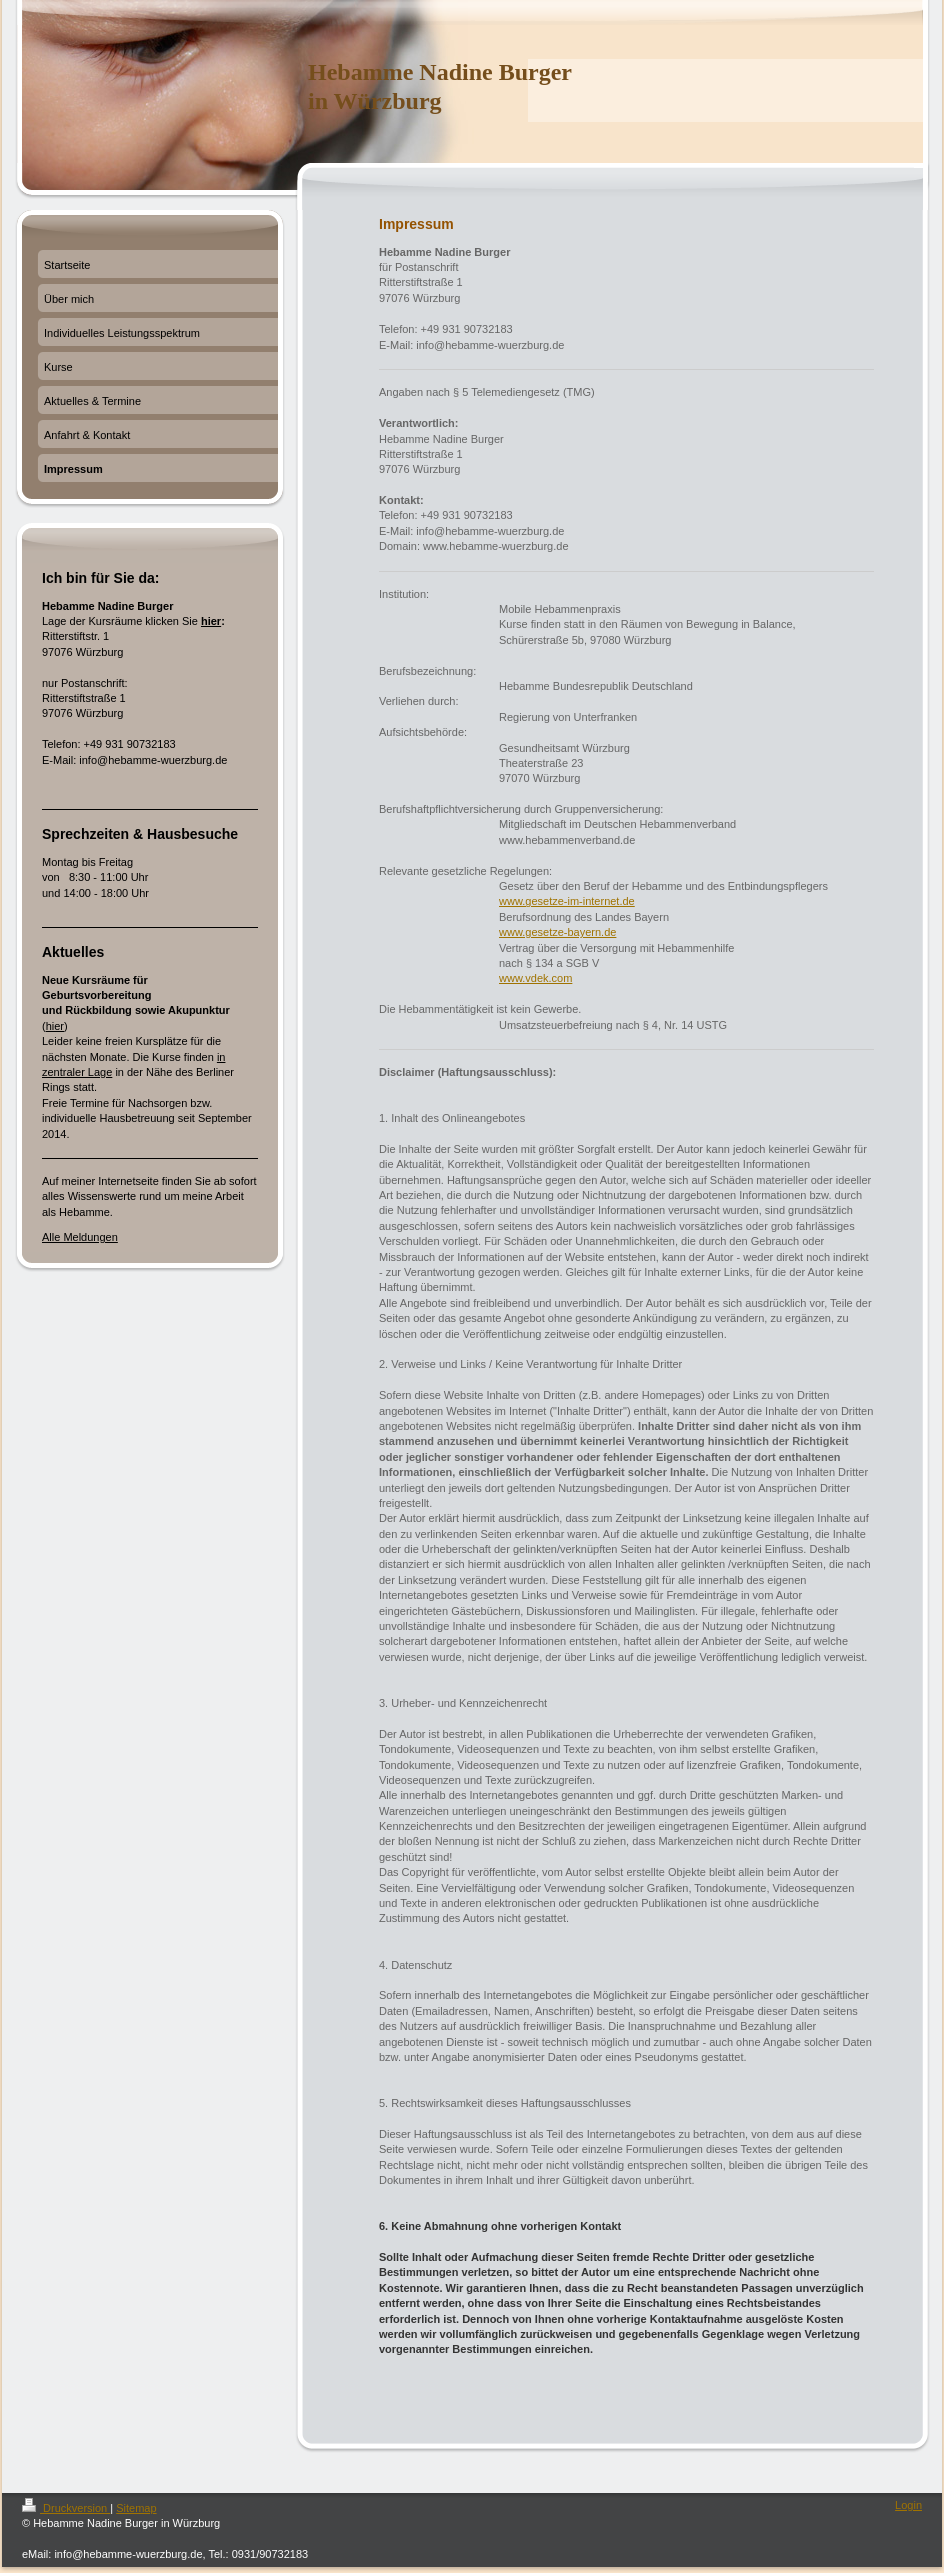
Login (908, 2505)
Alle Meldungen (80, 1237)
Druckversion (66, 2508)
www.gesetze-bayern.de (557, 932)
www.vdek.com (535, 978)
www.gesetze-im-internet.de (567, 901)
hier (211, 621)
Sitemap (136, 2508)
